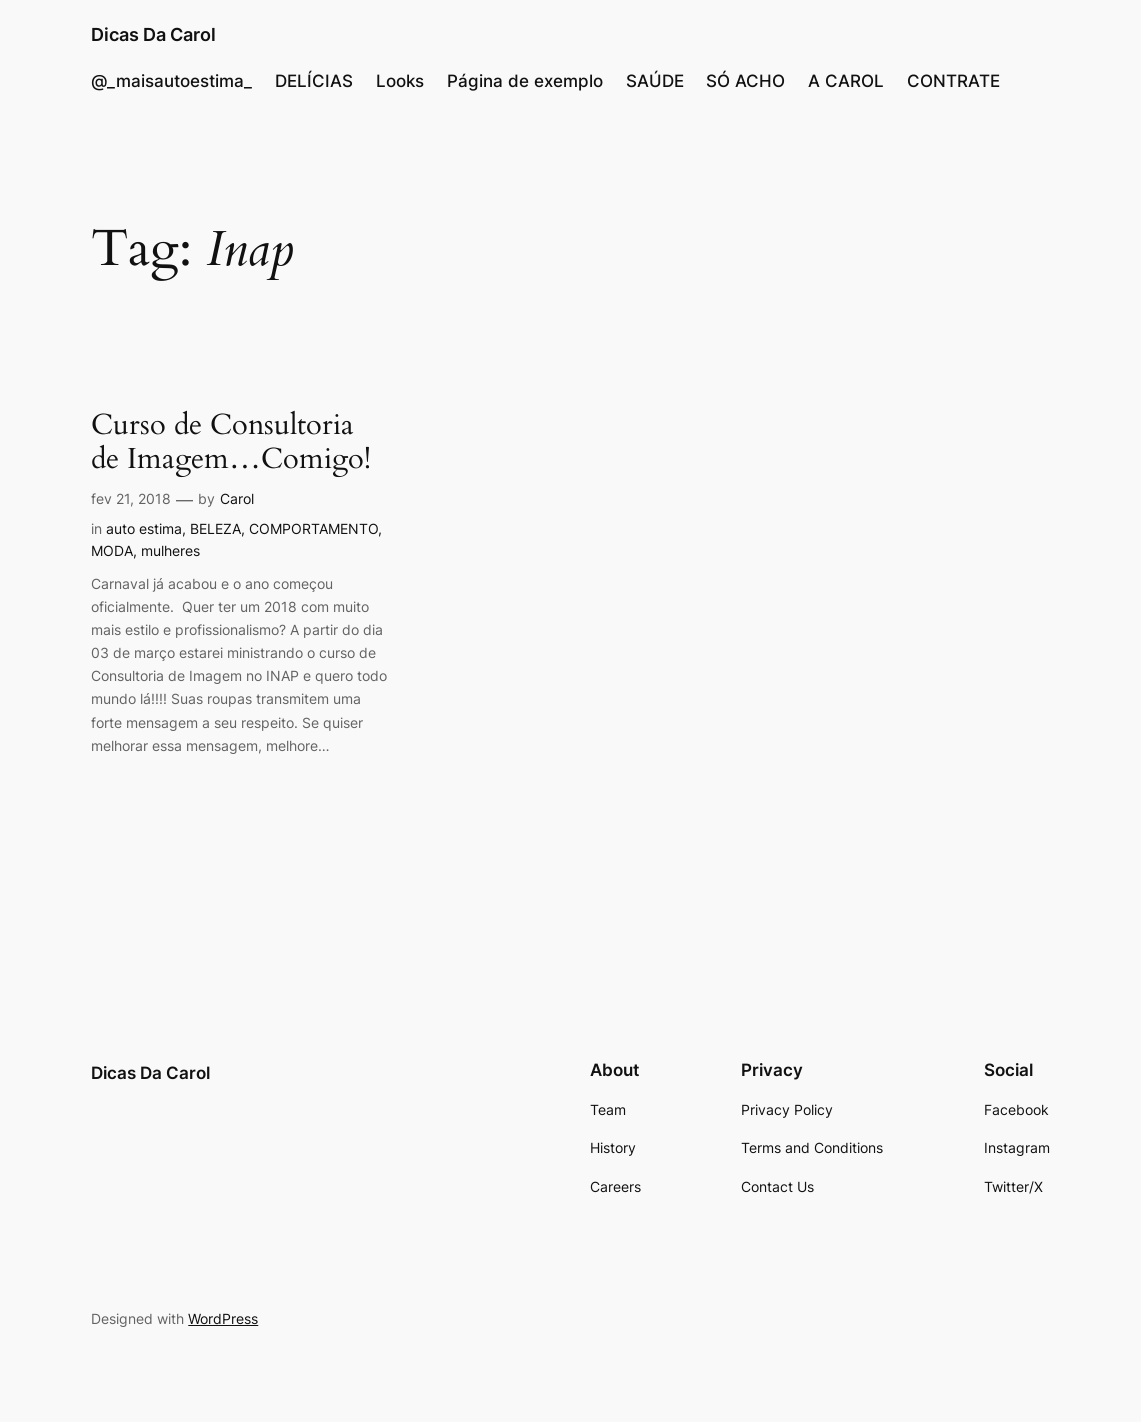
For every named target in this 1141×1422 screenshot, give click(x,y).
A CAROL (846, 81)
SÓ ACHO (745, 81)
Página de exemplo (525, 81)
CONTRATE (953, 81)
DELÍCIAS (314, 81)
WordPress (223, 1318)
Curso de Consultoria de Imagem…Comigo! (231, 442)
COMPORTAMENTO (313, 528)
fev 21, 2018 (131, 498)
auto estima (144, 528)
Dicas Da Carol (153, 34)
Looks (400, 81)
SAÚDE (655, 81)
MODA (112, 550)
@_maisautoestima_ (171, 81)
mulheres (170, 550)
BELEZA (215, 528)
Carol (237, 498)
